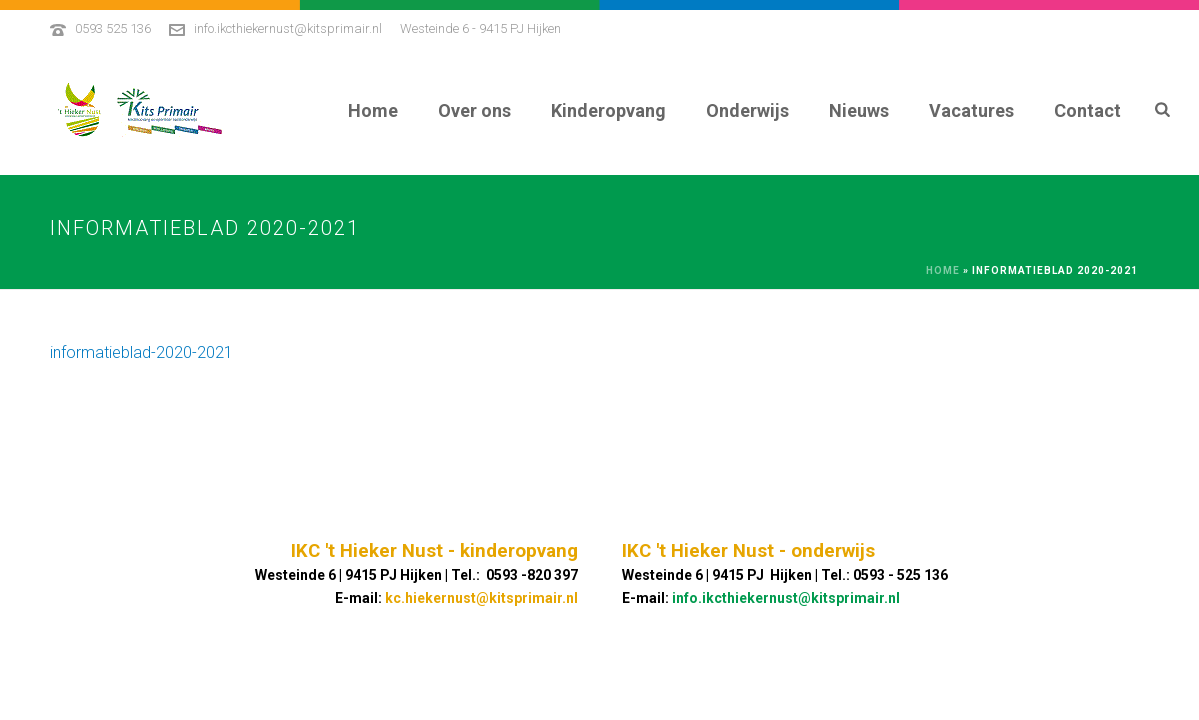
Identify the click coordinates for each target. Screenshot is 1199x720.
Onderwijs (747, 110)
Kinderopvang (608, 110)
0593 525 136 (113, 28)
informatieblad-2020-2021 (141, 352)
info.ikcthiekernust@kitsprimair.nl (288, 28)
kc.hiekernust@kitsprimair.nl (481, 598)
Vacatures (971, 110)
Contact (1087, 110)
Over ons (474, 110)
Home (373, 110)
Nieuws (859, 110)
